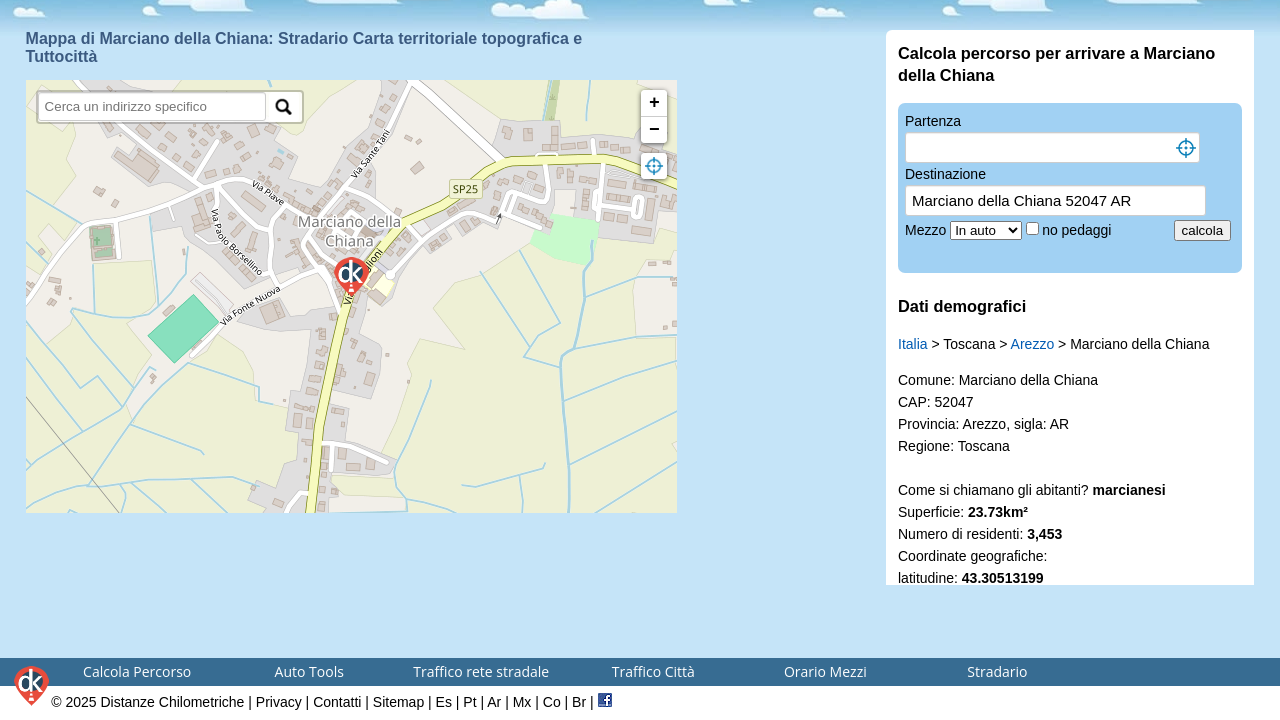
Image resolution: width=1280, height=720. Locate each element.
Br (579, 702)
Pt (469, 702)
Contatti (337, 702)
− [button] (654, 130)
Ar (494, 702)
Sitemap (398, 702)
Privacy (279, 702)
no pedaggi (1078, 230)
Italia (913, 344)
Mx (522, 702)
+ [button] (654, 103)
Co (552, 702)
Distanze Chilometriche (172, 702)
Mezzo (927, 230)
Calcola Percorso (137, 671)
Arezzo (1033, 344)
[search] (152, 106)
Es (444, 702)
